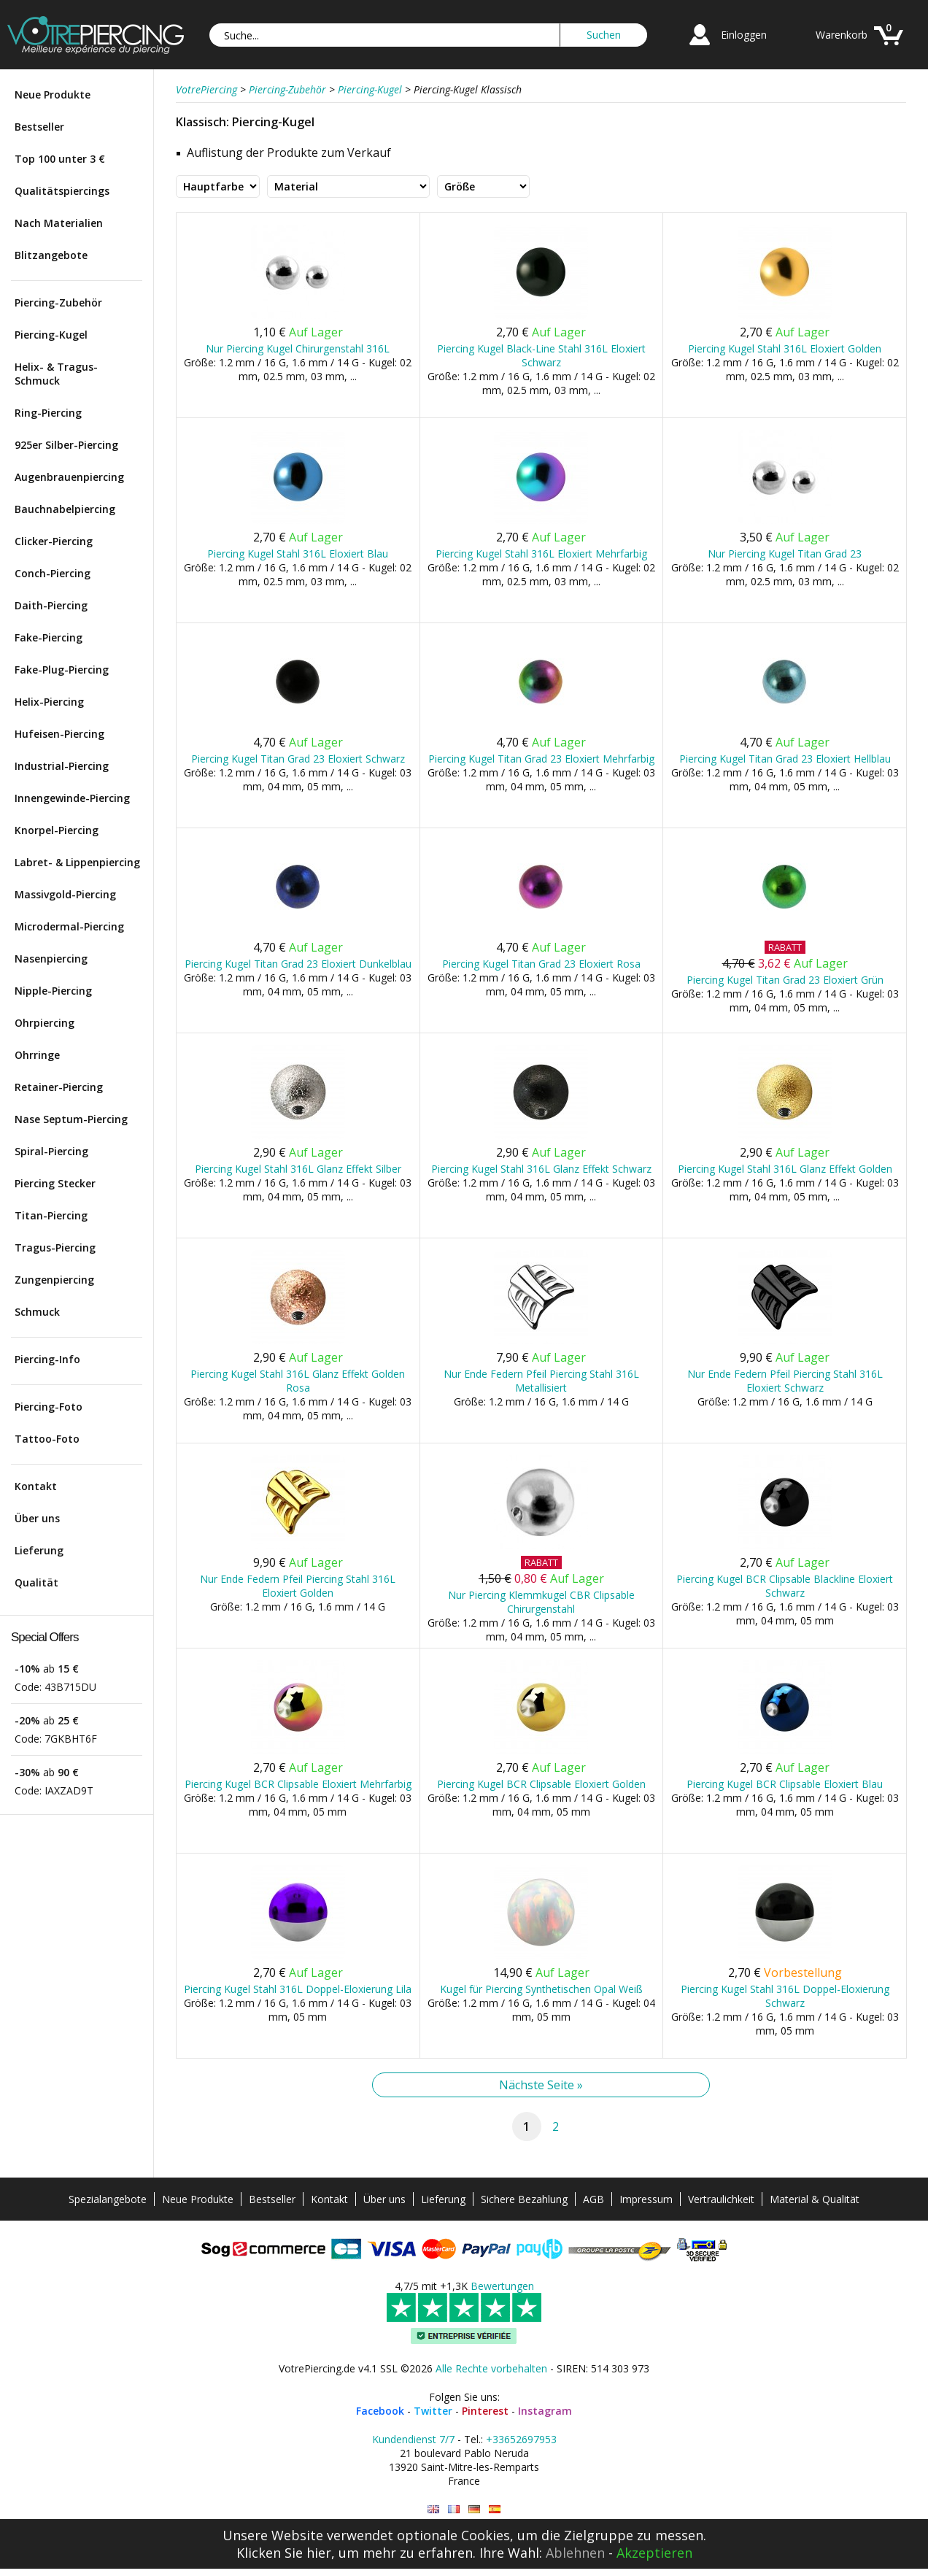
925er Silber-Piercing (66, 445)
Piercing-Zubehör (58, 302)
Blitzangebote (51, 255)
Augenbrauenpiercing (69, 477)
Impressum (646, 2199)
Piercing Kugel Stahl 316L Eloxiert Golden (784, 348)
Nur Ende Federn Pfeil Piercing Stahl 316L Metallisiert (541, 1381)
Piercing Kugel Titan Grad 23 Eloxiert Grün (785, 980)
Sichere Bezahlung (524, 2199)
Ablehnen (575, 2552)
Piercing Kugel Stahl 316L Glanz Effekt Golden (785, 1169)
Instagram (545, 2411)
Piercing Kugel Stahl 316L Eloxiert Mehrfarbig (541, 553)
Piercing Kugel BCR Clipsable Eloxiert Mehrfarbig (298, 1784)
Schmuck (37, 1312)
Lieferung (39, 1550)
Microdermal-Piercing (69, 926)
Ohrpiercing (44, 1023)
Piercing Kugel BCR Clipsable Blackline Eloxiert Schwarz (784, 1586)
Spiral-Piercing (51, 1151)
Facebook (380, 2411)
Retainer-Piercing (59, 1087)
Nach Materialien (59, 223)
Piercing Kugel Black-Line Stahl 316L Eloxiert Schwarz (541, 355)
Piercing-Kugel (51, 335)
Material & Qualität (814, 2199)
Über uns (37, 1518)
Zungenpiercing (54, 1280)
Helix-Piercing (49, 702)
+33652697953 (521, 2439)
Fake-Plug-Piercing (62, 669)
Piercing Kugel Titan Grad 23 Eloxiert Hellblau (785, 759)
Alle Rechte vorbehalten (491, 2368)
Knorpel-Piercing (56, 830)
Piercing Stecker (55, 1183)
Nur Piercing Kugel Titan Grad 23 (785, 553)
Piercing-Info (47, 1359)
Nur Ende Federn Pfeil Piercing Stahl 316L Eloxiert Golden (297, 1586)
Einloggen (744, 35)
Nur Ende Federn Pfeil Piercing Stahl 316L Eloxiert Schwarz (785, 1381)
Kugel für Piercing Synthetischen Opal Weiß (541, 1989)
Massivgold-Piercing (65, 894)
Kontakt (36, 1486)
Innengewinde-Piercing (72, 798)
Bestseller (39, 127)
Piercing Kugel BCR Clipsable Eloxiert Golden (541, 1784)
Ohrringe (37, 1055)
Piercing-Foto (48, 1407)
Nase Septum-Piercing (71, 1119)
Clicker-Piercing (54, 541)
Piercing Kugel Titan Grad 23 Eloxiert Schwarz (298, 759)
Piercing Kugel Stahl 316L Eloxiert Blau (297, 553)
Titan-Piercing (51, 1215)
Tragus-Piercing (55, 1247)
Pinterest (485, 2411)
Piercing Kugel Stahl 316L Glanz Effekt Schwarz (541, 1169)
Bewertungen (502, 2286)
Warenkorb (841, 35)
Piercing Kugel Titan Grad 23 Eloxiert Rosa (541, 964)
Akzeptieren (654, 2552)
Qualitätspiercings (62, 191)
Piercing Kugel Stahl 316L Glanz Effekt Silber (298, 1169)
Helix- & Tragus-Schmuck (56, 373)
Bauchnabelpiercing (65, 509)
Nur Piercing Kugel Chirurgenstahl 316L (298, 348)
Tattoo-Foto (47, 1439)
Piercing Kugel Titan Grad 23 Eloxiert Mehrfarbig (541, 759)
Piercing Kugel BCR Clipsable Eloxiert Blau (785, 1784)
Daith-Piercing (51, 605)
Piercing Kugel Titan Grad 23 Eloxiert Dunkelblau (298, 964)
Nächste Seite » (541, 2085)
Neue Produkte (52, 94)
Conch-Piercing (52, 573)
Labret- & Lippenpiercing (77, 862)
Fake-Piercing (48, 637)
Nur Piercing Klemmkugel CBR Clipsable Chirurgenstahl (541, 1602)
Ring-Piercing (48, 413)
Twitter (433, 2411)
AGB (593, 2199)
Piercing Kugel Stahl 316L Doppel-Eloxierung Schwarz (785, 1996)
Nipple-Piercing (53, 991)
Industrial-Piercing (62, 766)
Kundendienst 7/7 (413, 2439)
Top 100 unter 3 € (60, 159)
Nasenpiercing (51, 958)
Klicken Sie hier (283, 2552)
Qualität (36, 1582)
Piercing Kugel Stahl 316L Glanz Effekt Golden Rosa (297, 1381)
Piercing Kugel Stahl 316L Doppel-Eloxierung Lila (297, 1989)
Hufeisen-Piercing (59, 734)
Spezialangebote (108, 2199)
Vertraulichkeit (721, 2199)
